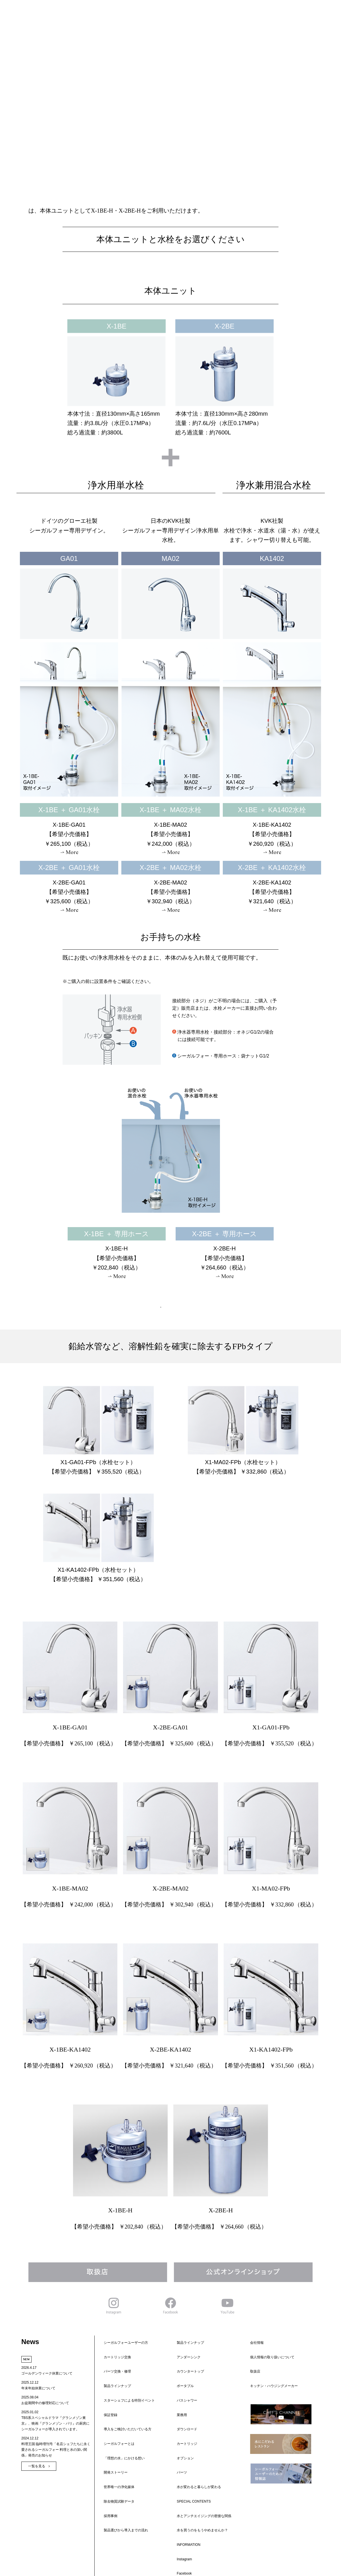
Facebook (180, 2442)
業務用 (178, 2364)
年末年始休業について (38, 2388)
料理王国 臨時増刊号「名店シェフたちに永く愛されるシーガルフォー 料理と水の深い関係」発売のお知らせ (55, 2449)
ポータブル (181, 2353)
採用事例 (107, 2405)
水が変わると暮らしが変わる (195, 2395)
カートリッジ (183, 2374)
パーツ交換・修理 (114, 2348)
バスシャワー (183, 2359)
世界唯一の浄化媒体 (115, 2395)
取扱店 (252, 2354)
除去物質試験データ (115, 2400)
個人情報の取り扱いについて (269, 2343)
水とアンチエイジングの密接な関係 (200, 2410)
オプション (181, 2379)
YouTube (180, 2447)
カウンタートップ (187, 2348)
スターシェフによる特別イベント (125, 2359)
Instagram (180, 2437)
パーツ (178, 2384)
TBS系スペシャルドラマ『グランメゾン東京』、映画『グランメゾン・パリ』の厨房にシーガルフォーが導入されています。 (55, 2423)
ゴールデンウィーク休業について (46, 2373)
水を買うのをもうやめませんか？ (198, 2421)
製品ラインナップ (114, 2353)
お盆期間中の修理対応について (45, 2403)
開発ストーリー (112, 2390)
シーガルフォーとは (115, 2379)
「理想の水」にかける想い (120, 2384)
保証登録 (107, 2364)
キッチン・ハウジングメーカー (270, 2359)
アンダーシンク (185, 2343)
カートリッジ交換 (114, 2343)
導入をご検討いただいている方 (124, 2374)
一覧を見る (36, 2466)
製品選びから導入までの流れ (122, 2410)
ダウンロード (183, 2369)
